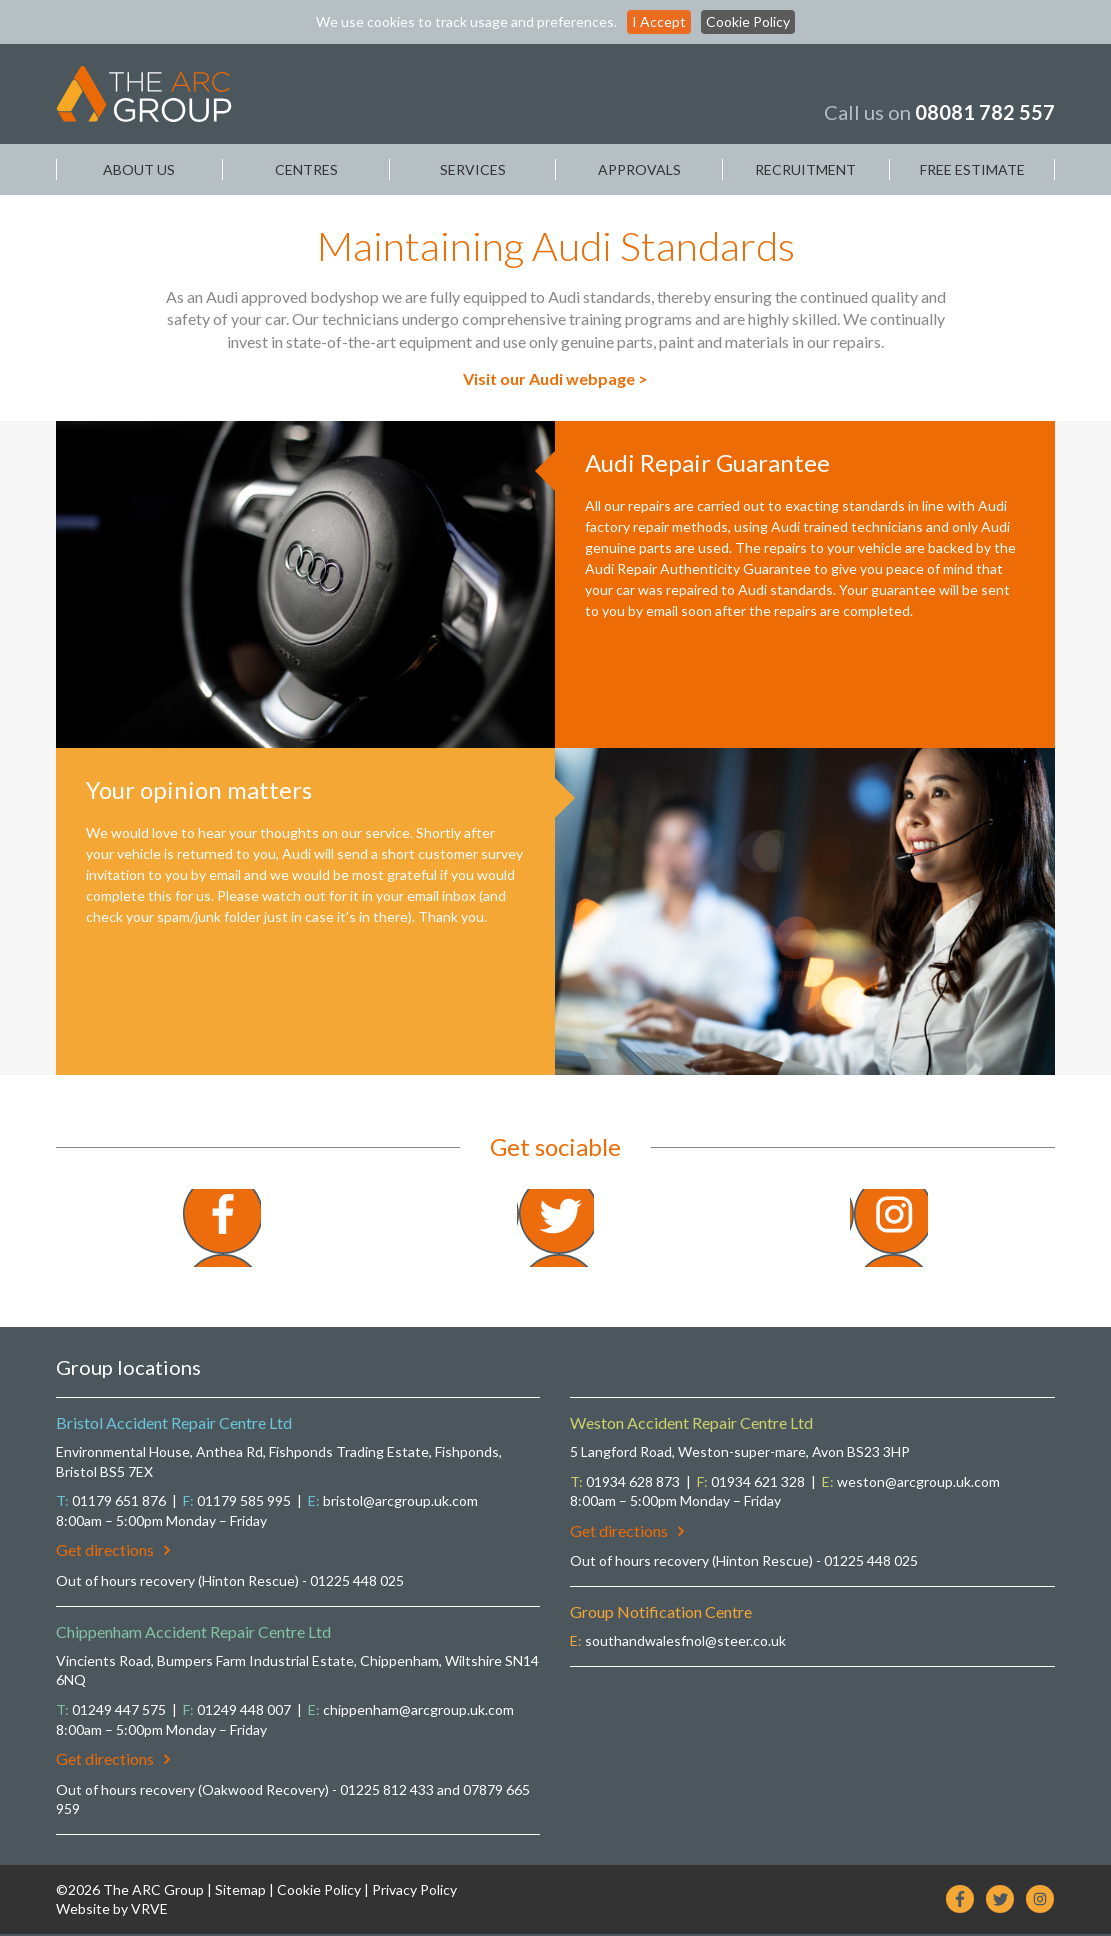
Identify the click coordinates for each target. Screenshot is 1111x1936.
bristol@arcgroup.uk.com (400, 1502)
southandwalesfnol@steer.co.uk (685, 1642)
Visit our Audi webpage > (555, 378)
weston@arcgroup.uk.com (918, 1483)
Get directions (113, 1552)
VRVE (149, 1911)
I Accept (659, 21)
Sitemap (240, 1891)
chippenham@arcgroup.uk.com (418, 1711)
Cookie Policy (748, 21)
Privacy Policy (414, 1891)
